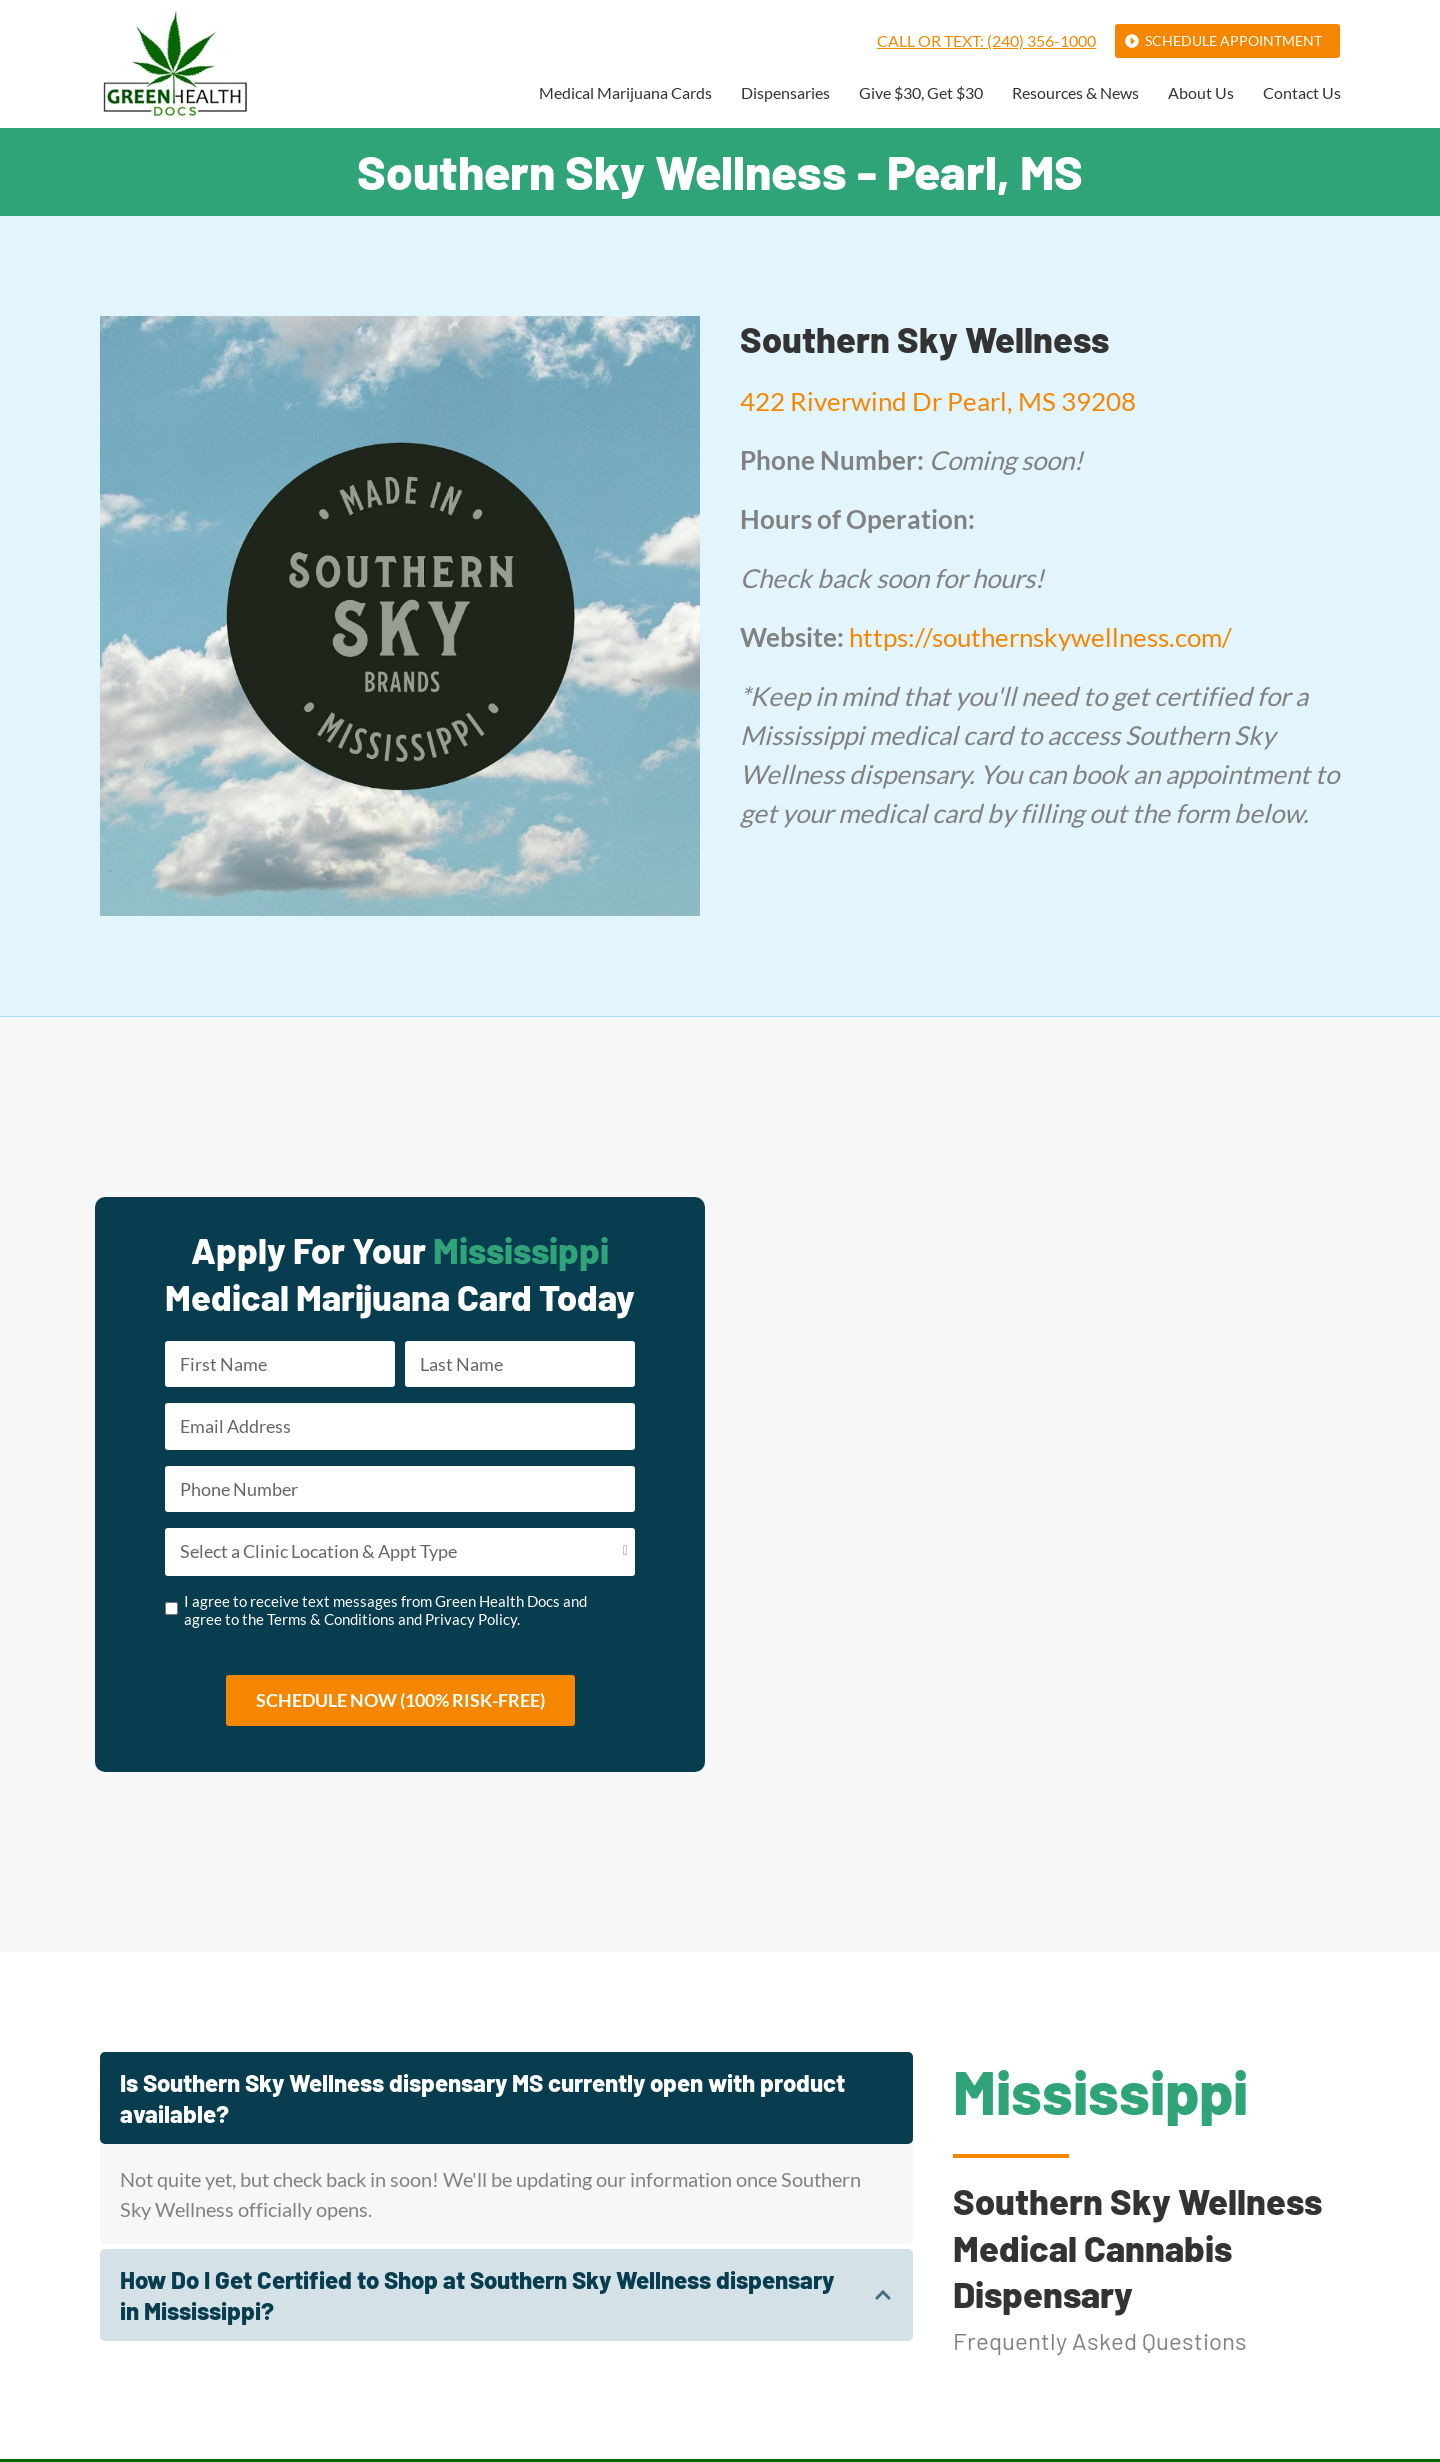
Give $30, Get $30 (921, 93)
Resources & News (1075, 93)
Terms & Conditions (331, 1621)
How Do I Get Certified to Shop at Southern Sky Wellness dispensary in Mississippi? (477, 2298)
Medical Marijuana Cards (625, 93)
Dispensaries (785, 93)
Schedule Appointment (1233, 40)
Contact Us (1302, 93)
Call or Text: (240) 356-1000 (986, 40)
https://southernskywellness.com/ (1040, 637)
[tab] (506, 2101)
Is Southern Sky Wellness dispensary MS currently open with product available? (482, 2101)
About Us (1201, 93)
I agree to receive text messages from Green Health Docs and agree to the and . (385, 1612)
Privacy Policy (471, 1621)
